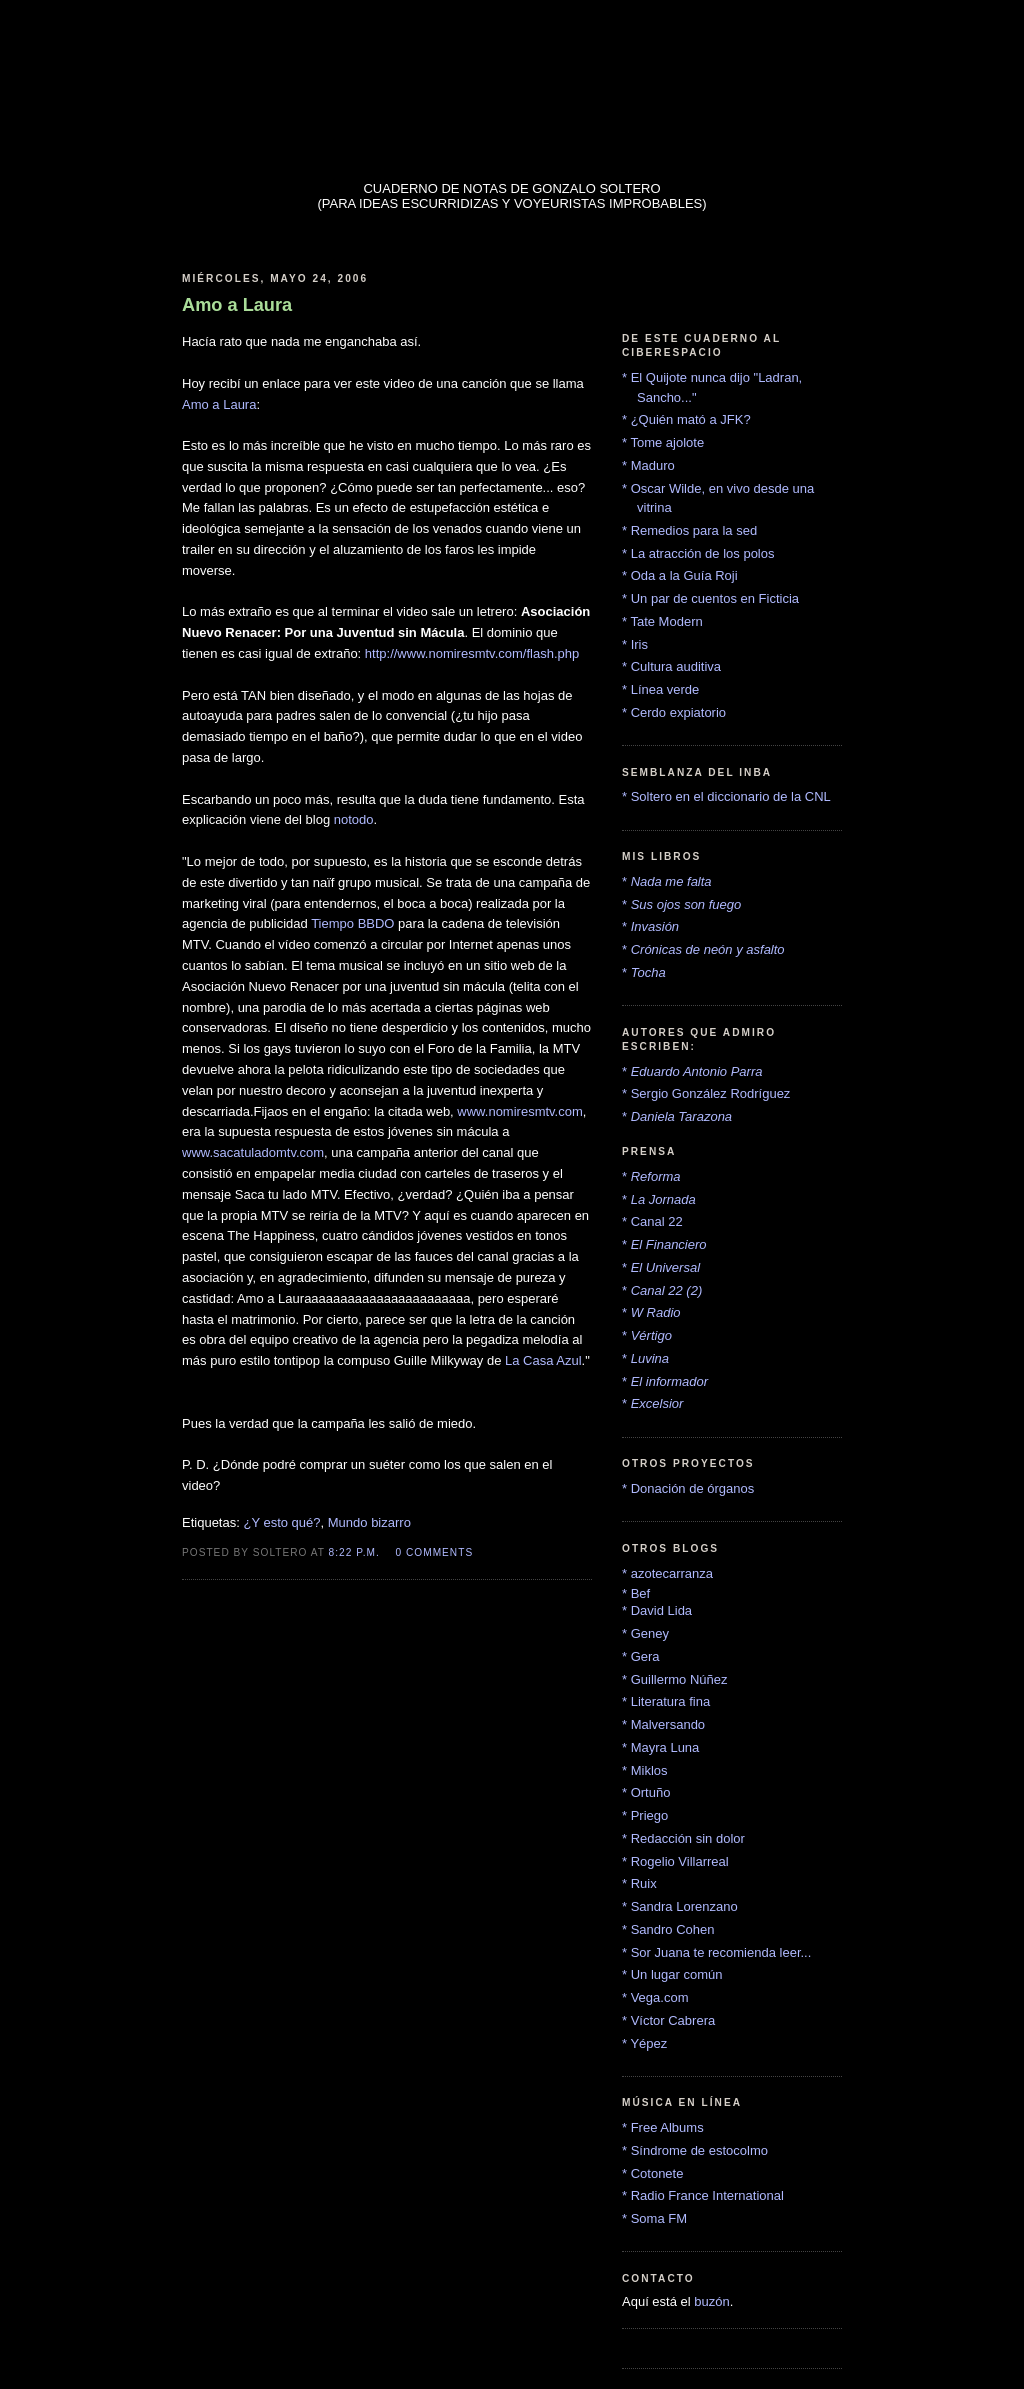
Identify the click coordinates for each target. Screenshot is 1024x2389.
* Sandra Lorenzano (680, 1906)
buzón (711, 2301)
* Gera (641, 1656)
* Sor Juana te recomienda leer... (716, 1952)
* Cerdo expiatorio (674, 712)
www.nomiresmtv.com (519, 1111)
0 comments (435, 1552)
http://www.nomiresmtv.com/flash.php (472, 653)
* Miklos (645, 1770)
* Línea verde (660, 689)
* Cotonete (652, 2173)
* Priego (645, 1815)
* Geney (645, 1633)
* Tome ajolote (663, 442)
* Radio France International (703, 2195)
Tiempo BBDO (352, 923)
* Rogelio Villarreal (675, 1861)
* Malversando (663, 1724)
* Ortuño (646, 1792)
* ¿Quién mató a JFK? (686, 419)
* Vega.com (655, 1997)
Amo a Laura (219, 404)
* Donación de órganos (688, 1488)
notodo (354, 819)
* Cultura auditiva (671, 666)
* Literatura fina (666, 1701)
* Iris (635, 644)
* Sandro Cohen (668, 1929)
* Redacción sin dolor (683, 1838)
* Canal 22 (652, 1221)
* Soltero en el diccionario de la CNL (726, 796)
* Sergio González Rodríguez (706, 1093)
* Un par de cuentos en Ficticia (710, 598)
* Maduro (648, 465)
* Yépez (644, 2043)
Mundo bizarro (369, 1522)
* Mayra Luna (660, 1747)
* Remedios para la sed (689, 530)
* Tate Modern (662, 621)
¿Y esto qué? (281, 1522)
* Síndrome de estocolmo (695, 2150)
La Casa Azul (543, 1360)
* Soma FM (654, 2218)
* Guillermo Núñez (675, 1679)
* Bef (636, 1593)
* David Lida (657, 1610)
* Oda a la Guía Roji (680, 575)
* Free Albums (663, 2127)
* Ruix (639, 1883)
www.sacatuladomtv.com (253, 1152)
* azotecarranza (667, 1573)
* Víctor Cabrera (668, 2020)
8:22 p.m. (354, 1552)
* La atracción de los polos (698, 553)
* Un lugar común (672, 1974)
